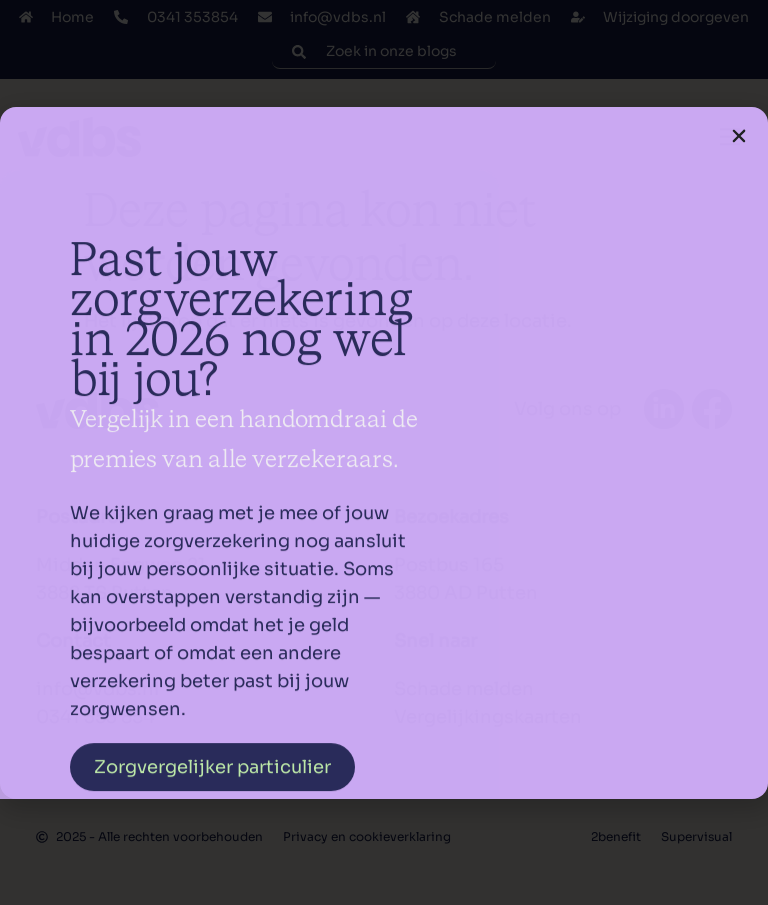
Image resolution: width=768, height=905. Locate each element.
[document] (384, 452)
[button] (739, 136)
